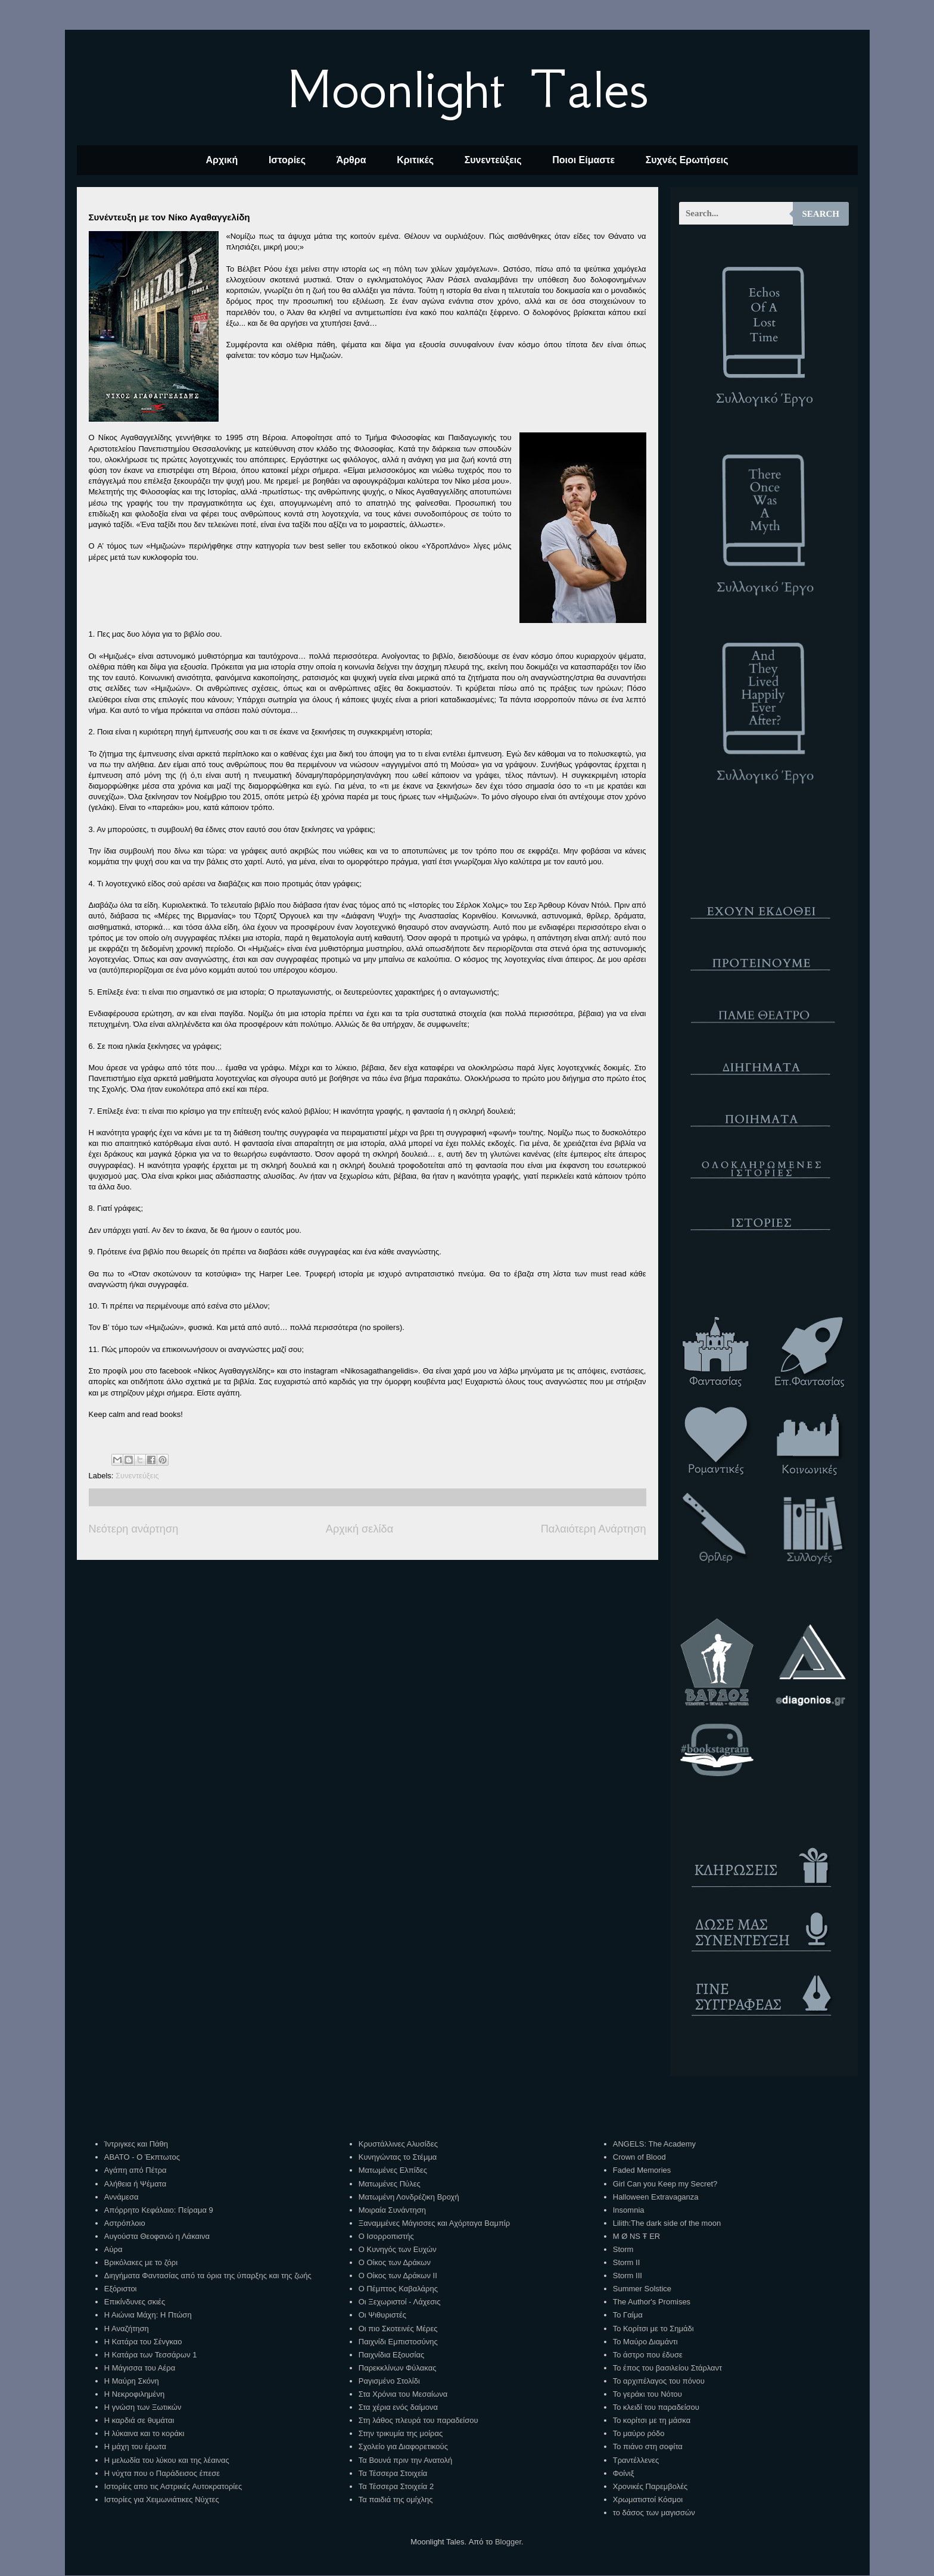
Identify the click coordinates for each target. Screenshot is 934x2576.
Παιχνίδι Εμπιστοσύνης (398, 2341)
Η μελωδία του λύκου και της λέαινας (166, 2460)
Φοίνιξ (623, 2473)
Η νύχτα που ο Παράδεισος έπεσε (162, 2473)
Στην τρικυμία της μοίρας (401, 2433)
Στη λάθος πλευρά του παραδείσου (418, 2420)
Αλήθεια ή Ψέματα (135, 2183)
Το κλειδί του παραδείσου (656, 2407)
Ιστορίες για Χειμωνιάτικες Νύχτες (161, 2499)
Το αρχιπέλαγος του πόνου (659, 2380)
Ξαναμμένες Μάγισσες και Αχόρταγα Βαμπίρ (434, 2223)
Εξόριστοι (120, 2288)
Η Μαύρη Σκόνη (131, 2380)
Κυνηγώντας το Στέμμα (398, 2157)
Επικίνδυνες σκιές (134, 2301)
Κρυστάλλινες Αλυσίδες (398, 2143)
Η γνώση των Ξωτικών (143, 2407)
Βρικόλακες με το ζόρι (141, 2262)
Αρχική (222, 160)
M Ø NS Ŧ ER (636, 2236)
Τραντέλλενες (636, 2460)
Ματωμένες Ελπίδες (393, 2170)
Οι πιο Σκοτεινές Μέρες (398, 2328)
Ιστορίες (287, 160)
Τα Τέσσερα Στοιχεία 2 (396, 2486)
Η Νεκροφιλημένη (134, 2394)
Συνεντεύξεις (493, 160)
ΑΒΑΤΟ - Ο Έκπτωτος (142, 2157)
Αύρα (113, 2249)
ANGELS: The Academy (654, 2143)
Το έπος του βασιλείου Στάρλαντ (667, 2367)
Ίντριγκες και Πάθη (136, 2143)
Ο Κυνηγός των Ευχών (398, 2249)
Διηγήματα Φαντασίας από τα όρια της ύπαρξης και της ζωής (208, 2275)
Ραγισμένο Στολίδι (389, 2380)
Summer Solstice (642, 2288)
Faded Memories (642, 2170)
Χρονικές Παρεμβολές (650, 2486)
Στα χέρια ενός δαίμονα (398, 2407)
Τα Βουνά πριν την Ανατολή (406, 2460)
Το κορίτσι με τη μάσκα (651, 2420)
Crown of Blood (639, 2157)
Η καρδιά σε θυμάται (139, 2420)
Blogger (508, 2541)
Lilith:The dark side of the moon (667, 2223)
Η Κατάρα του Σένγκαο (143, 2341)
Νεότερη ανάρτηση (134, 1529)
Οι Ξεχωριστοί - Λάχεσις (400, 2301)
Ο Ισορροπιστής (386, 2236)
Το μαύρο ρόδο (639, 2433)
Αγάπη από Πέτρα (135, 2170)
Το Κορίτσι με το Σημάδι (653, 2328)
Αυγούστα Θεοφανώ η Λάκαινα (157, 2236)
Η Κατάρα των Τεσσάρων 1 (150, 2354)
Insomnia (629, 2210)
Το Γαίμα (628, 2314)
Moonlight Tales (467, 88)
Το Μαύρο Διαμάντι (645, 2341)
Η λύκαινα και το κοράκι (144, 2433)
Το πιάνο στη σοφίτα (648, 2446)
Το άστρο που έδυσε (648, 2354)
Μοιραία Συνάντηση (392, 2210)
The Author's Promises (651, 2301)
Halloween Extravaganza (656, 2196)
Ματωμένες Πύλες (390, 2183)
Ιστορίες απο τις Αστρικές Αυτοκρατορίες (173, 2486)
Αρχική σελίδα (359, 1529)
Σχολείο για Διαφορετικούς (403, 2446)
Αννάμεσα (121, 2196)
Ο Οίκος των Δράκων (395, 2262)
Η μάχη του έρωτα (135, 2446)
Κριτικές (415, 160)
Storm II (626, 2262)
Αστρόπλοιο (124, 2223)
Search (821, 214)
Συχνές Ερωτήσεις (687, 160)
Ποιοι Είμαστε (583, 160)
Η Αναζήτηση (126, 2328)
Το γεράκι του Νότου (647, 2394)
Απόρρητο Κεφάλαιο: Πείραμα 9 (158, 2210)
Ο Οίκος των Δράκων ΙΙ (398, 2275)
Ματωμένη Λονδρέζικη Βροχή (409, 2196)
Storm (623, 2249)
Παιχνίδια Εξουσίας (391, 2354)
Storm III (627, 2275)
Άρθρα (351, 160)
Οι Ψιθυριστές (382, 2314)
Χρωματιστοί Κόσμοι (648, 2499)
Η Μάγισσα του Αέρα (139, 2367)
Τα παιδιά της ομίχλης (396, 2499)
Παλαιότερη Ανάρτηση (593, 1529)
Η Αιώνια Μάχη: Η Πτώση (148, 2314)
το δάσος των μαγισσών (654, 2512)
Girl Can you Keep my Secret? (665, 2183)
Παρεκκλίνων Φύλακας (398, 2367)
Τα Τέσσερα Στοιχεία (393, 2473)
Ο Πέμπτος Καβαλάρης (398, 2288)
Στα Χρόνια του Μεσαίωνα (403, 2394)
